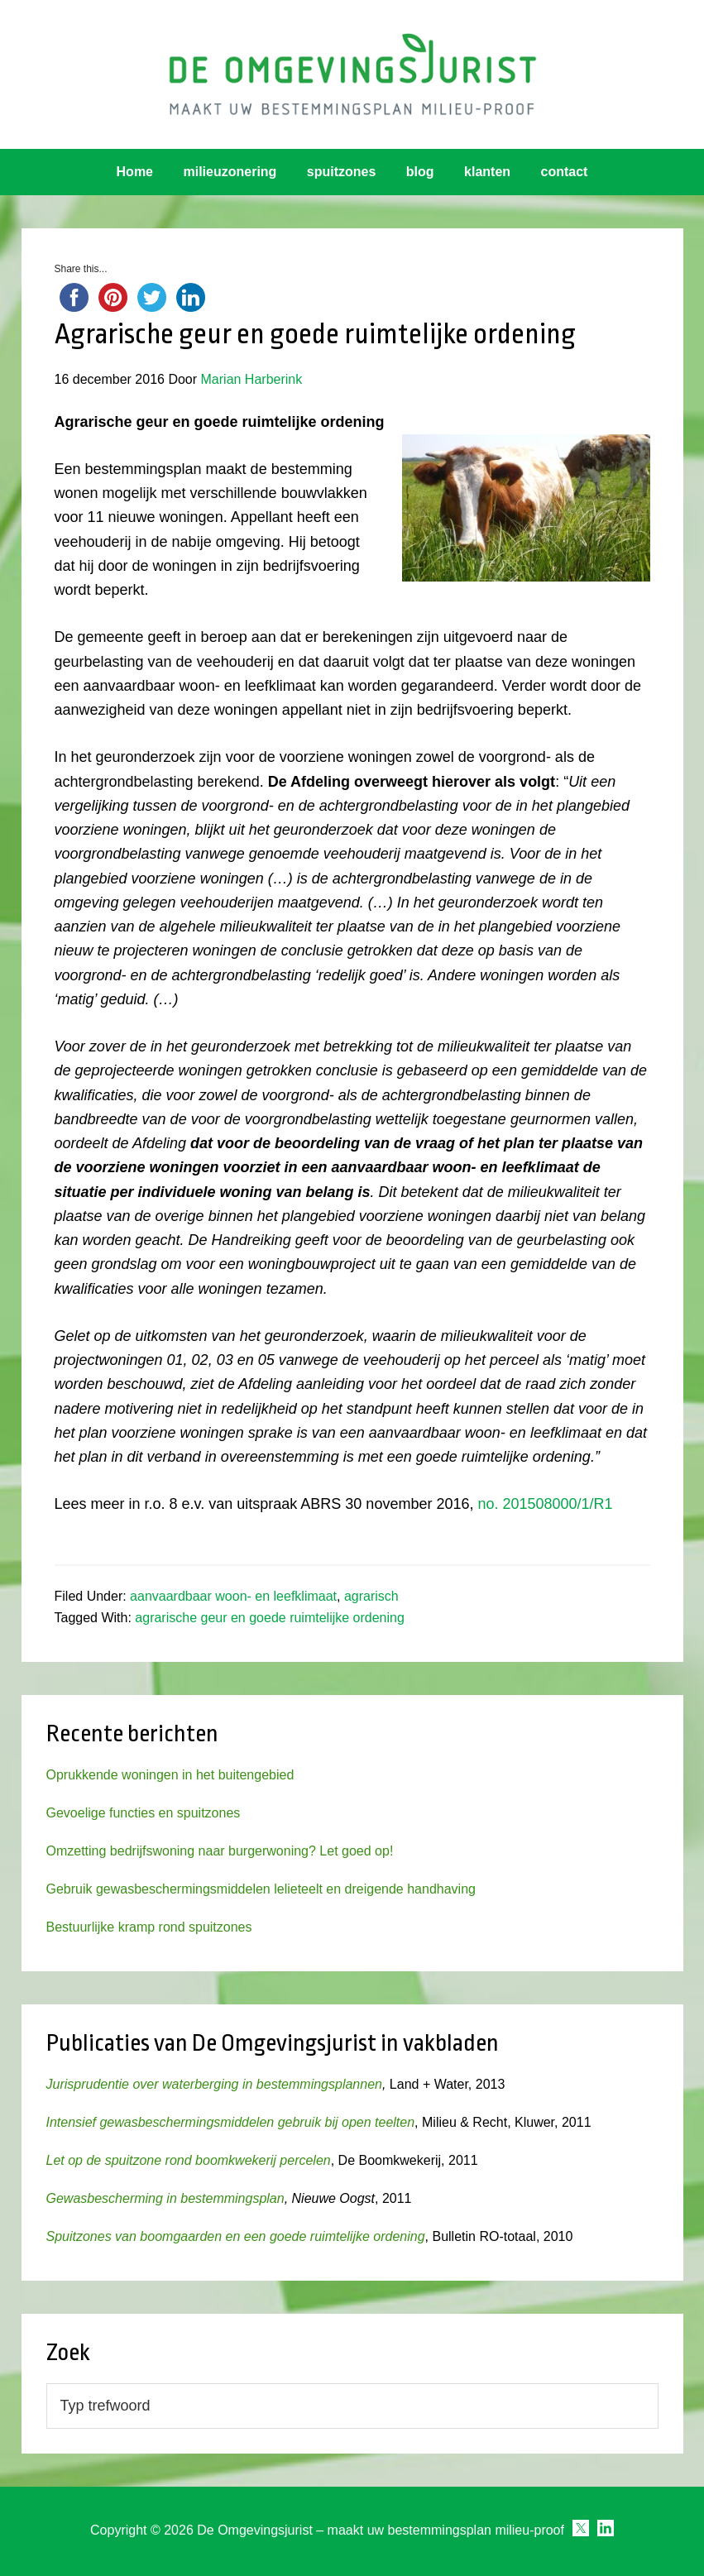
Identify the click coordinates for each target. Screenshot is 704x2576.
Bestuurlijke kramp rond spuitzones (149, 1927)
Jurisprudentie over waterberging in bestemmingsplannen (214, 2084)
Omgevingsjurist (352, 74)
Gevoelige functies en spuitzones (143, 1813)
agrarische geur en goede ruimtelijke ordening (270, 1618)
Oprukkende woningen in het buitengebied (170, 1775)
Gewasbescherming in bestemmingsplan (165, 2198)
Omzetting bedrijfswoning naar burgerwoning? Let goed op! (220, 1851)
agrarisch (371, 1596)
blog (420, 172)
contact (564, 172)
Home (135, 172)
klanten (487, 172)
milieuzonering (229, 172)
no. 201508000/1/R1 (544, 1504)
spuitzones (341, 172)
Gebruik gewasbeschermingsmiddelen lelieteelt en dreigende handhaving (261, 1889)
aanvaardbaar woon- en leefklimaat (233, 1596)
